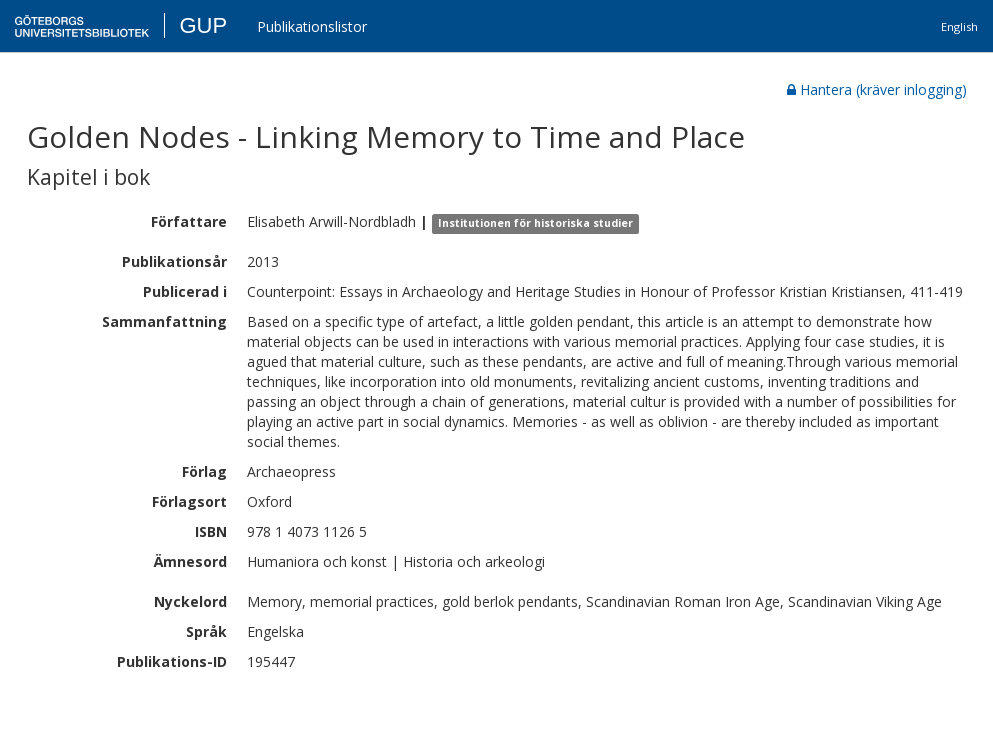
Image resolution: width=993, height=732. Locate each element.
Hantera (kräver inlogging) (877, 89)
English (959, 26)
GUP (203, 25)
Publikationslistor (312, 26)
